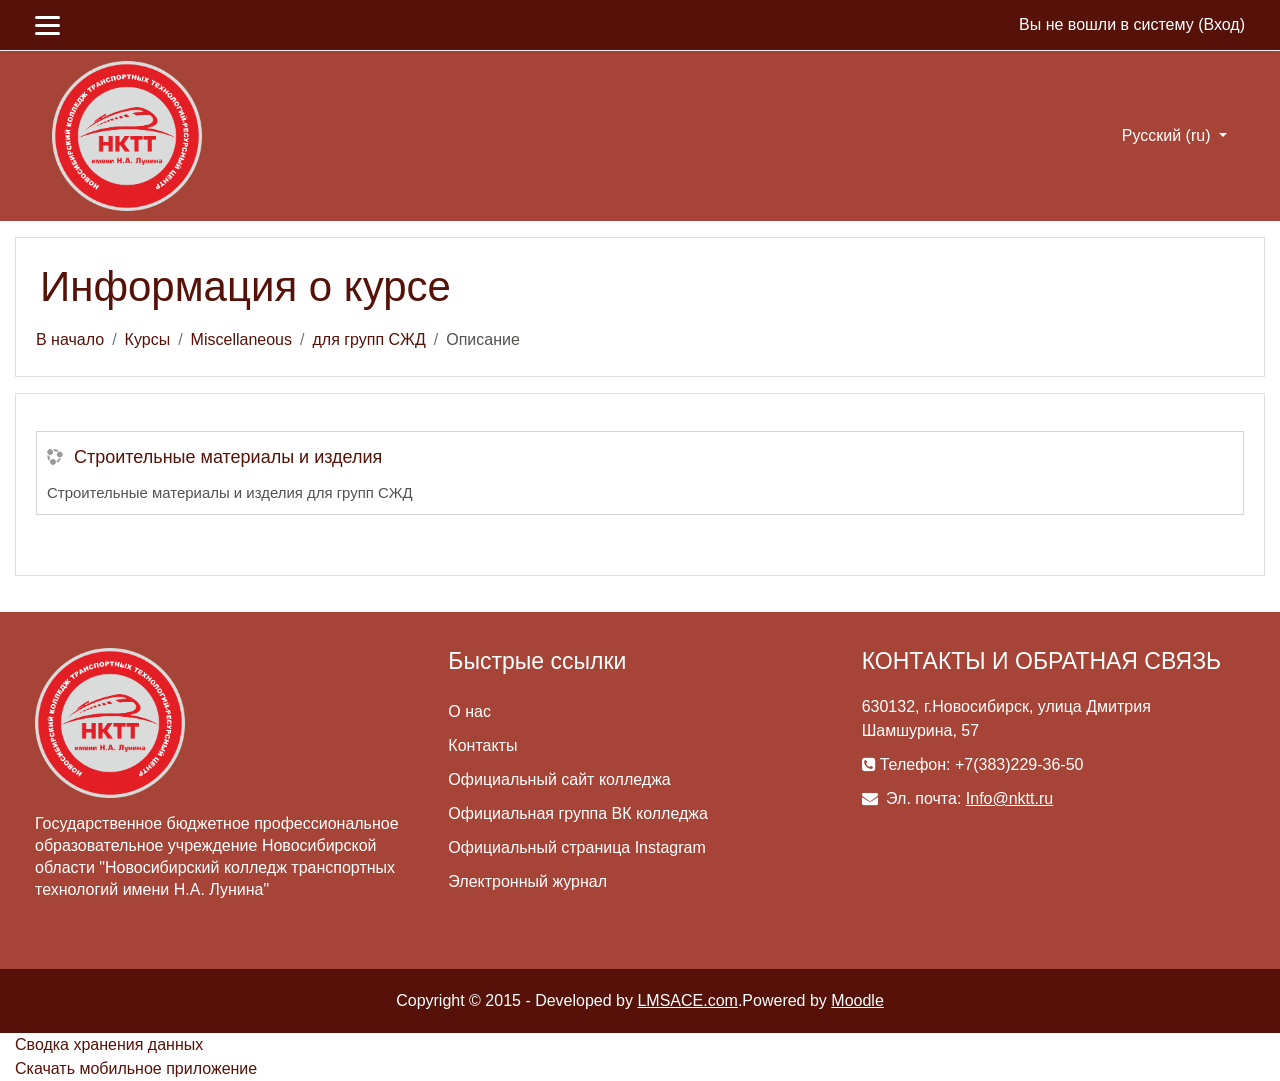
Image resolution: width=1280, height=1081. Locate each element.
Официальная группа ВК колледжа (578, 813)
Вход (1221, 24)
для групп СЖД (368, 339)
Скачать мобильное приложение (136, 1068)
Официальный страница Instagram (576, 847)
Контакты (482, 745)
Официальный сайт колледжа (559, 779)
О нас (469, 711)
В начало (70, 339)
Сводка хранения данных (109, 1044)
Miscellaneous (241, 339)
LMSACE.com (687, 1000)
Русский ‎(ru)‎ (1168, 135)
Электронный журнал (527, 881)
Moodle (857, 1000)
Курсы (148, 339)
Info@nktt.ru (1009, 798)
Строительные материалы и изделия (228, 457)
